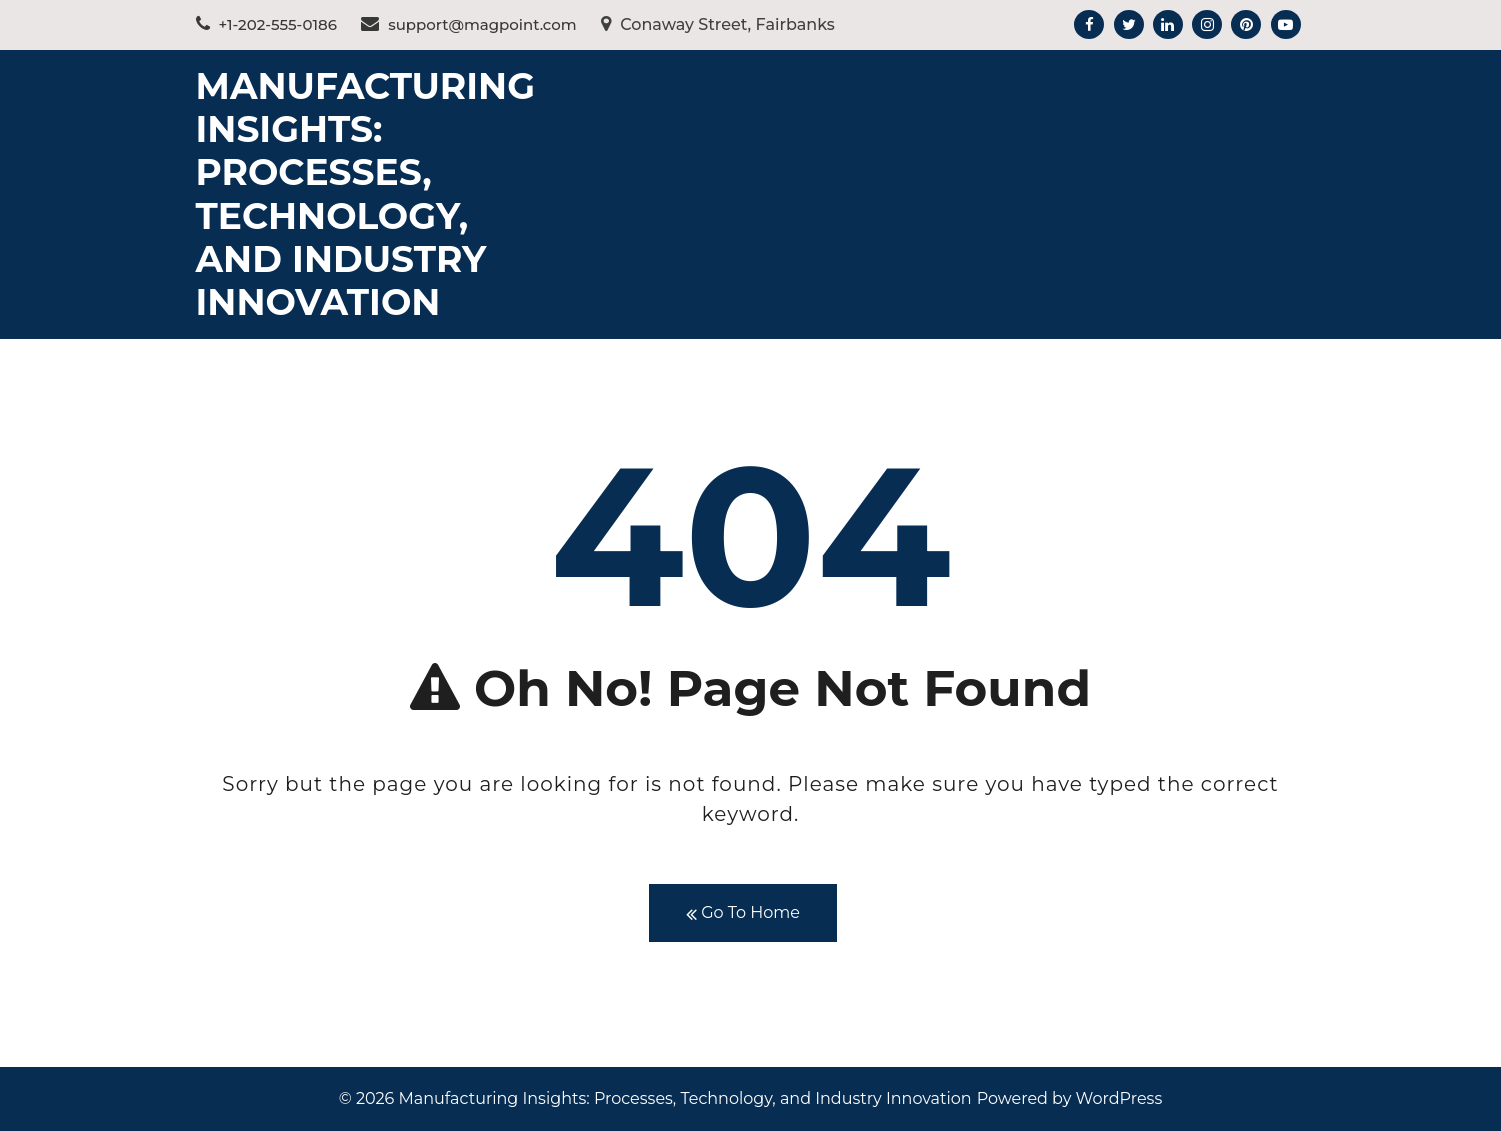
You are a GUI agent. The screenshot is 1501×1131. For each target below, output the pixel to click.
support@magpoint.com (469, 24)
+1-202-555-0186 (266, 24)
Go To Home (743, 913)
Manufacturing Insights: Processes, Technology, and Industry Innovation (365, 194)
